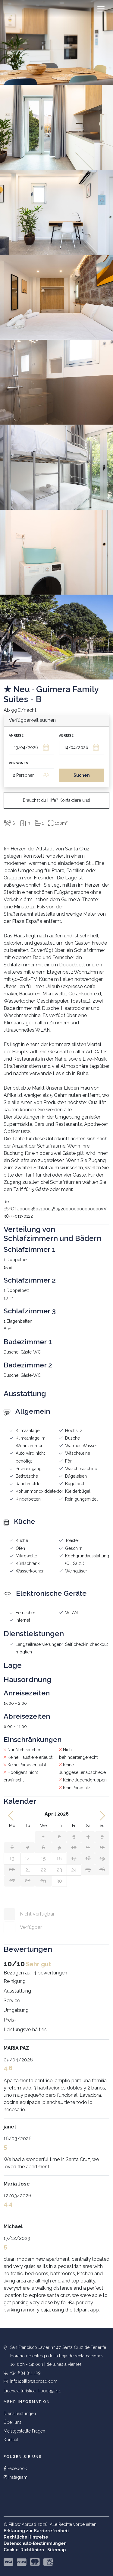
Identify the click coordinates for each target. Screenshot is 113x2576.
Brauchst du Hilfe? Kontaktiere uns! (56, 800)
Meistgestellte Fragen (24, 2431)
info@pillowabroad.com (33, 2381)
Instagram (15, 2477)
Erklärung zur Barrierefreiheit (36, 2530)
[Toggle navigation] (101, 9)
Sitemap (56, 2549)
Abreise (66, 735)
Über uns (12, 2422)
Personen (18, 763)
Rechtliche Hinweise (26, 2537)
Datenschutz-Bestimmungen (35, 2543)
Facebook (15, 2468)
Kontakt (11, 2439)
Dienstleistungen (20, 2413)
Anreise (16, 735)
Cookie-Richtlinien (24, 2549)
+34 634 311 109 (25, 2372)
